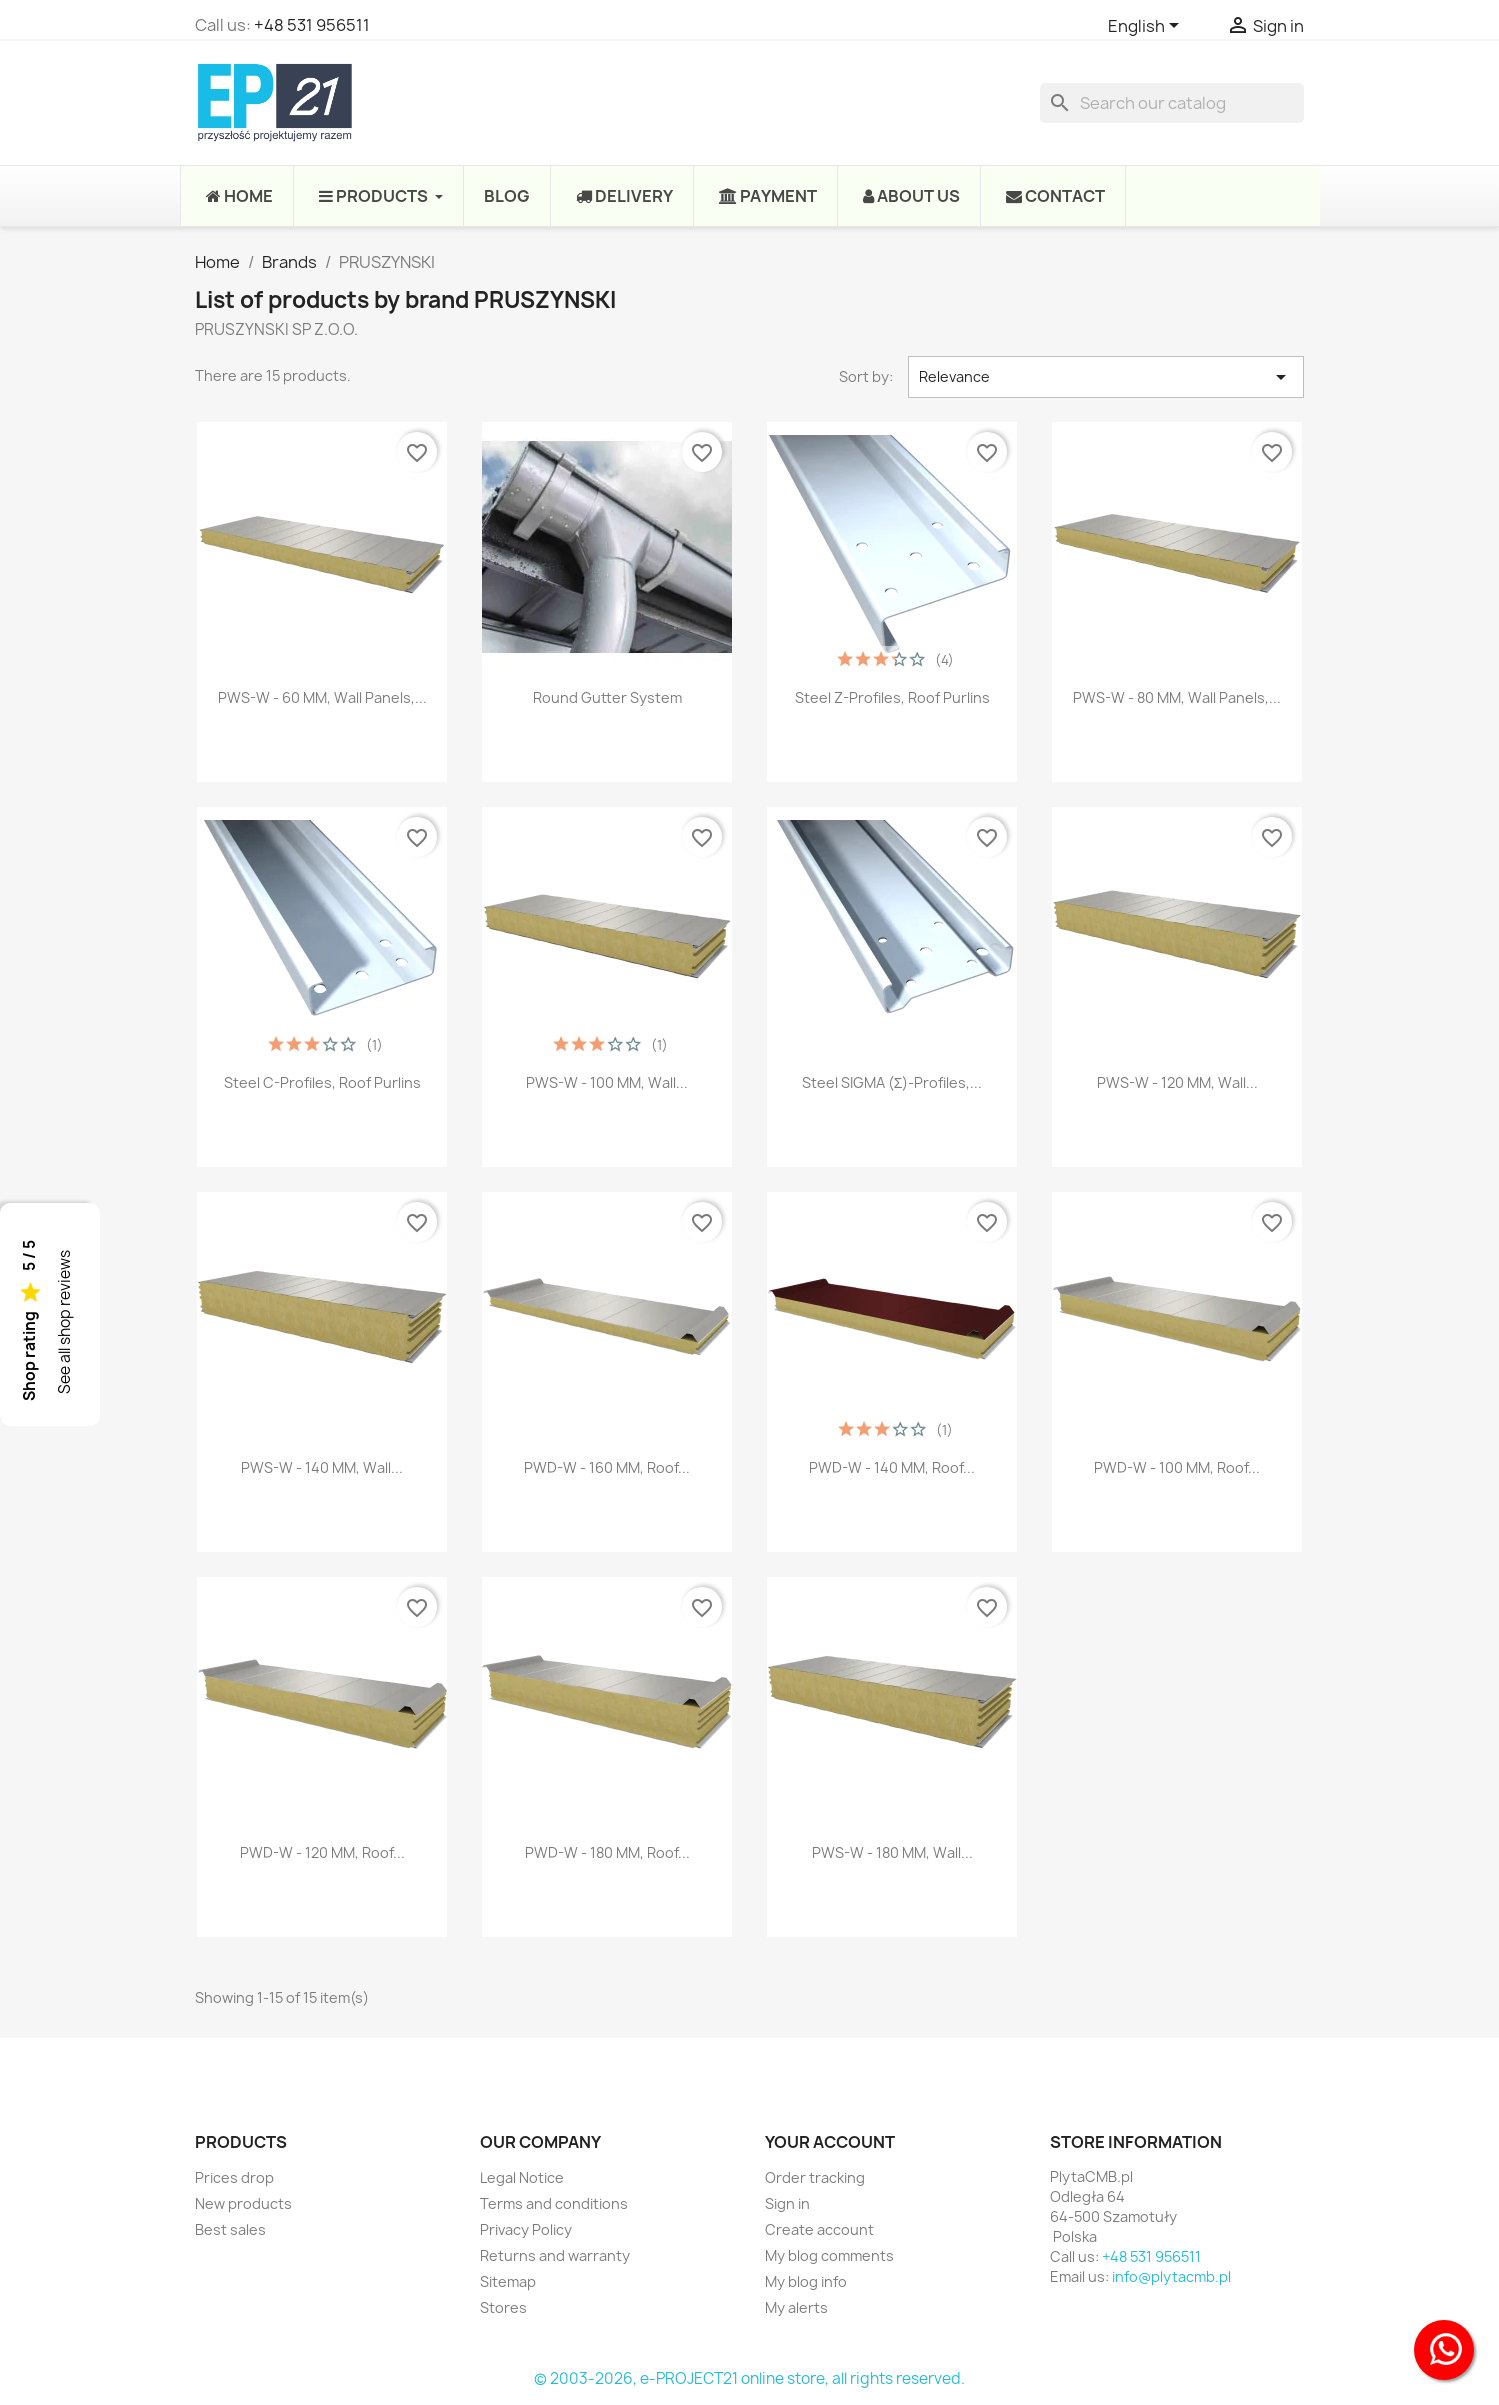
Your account (830, 2142)
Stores (503, 2307)
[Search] (1172, 103)
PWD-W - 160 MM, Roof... (607, 1467)
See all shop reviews (64, 1322)
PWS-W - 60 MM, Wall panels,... (322, 697)
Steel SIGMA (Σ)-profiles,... (892, 1082)
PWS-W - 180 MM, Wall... (892, 1852)
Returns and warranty (555, 2255)
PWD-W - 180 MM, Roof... (607, 1852)
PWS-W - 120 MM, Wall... (1177, 1082)
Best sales (230, 2229)
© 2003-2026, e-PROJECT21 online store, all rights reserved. (749, 2378)
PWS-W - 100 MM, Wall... (607, 1082)
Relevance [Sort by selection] (1106, 377)
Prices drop (234, 2177)
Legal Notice (522, 2177)
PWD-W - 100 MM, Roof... (1177, 1467)
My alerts (796, 2307)
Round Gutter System (607, 697)
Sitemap (508, 2281)
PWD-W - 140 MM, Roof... (892, 1467)
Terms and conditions (554, 2203)
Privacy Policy (526, 2229)
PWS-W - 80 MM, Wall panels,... (1177, 697)
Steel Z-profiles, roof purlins (892, 697)
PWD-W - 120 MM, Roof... (322, 1852)
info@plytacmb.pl (1171, 2276)
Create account (819, 2229)
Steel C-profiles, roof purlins (322, 1082)
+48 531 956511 (312, 25)
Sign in (787, 2203)
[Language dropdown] (1147, 27)
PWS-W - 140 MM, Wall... (322, 1467)
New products (243, 2203)
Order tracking (815, 2177)
